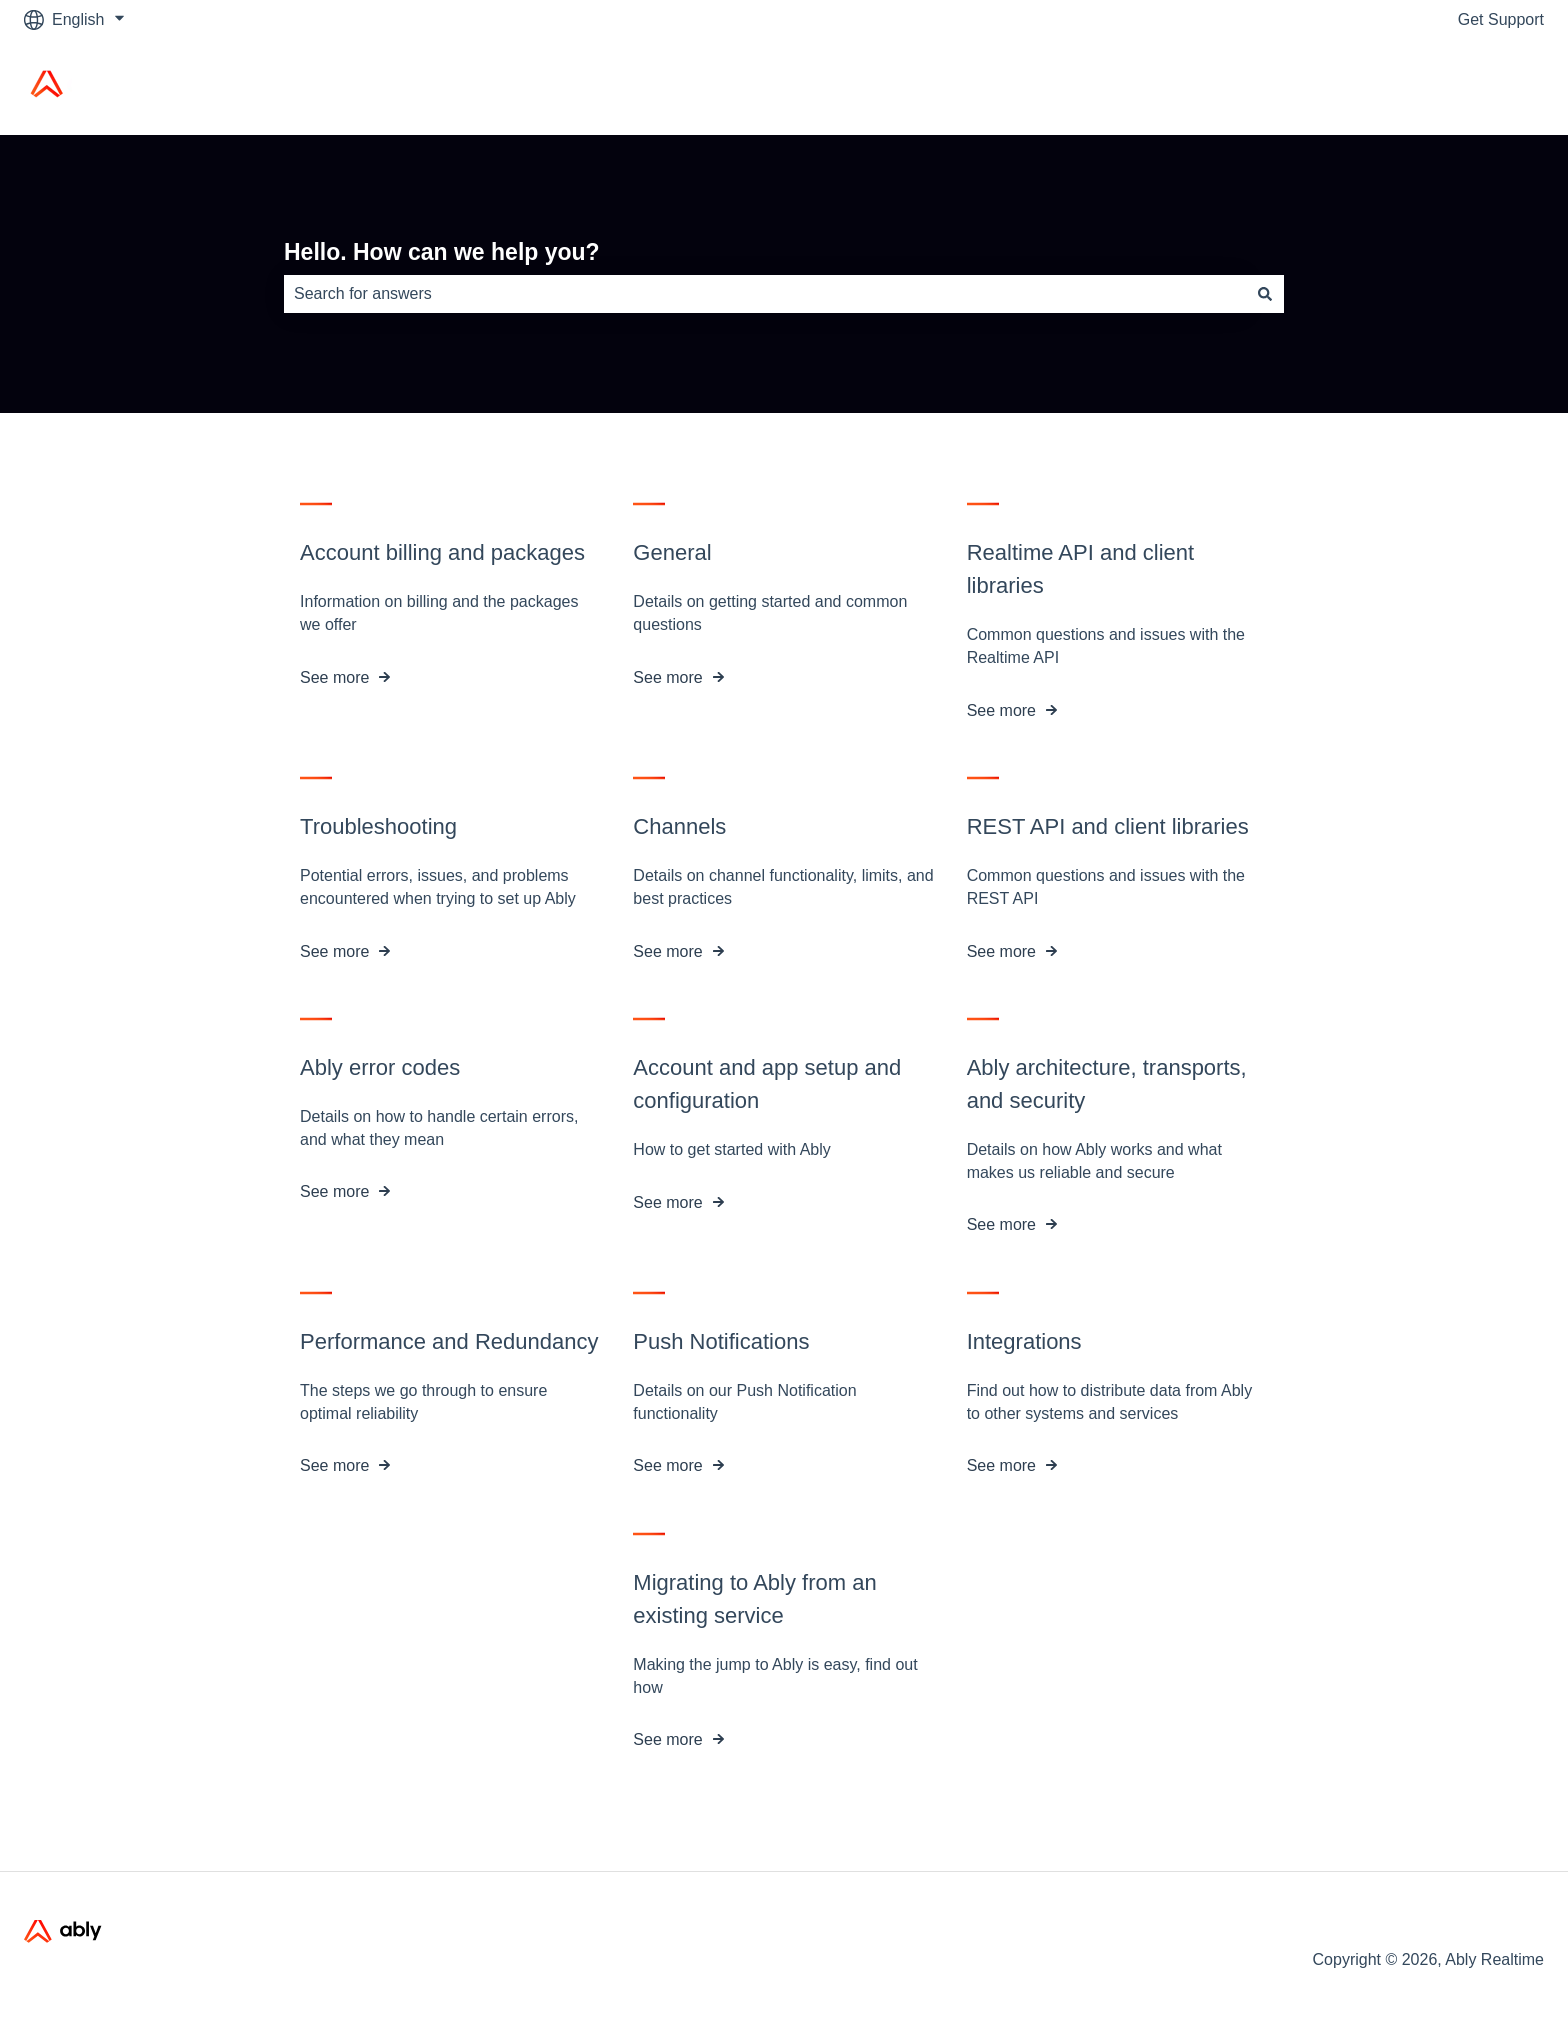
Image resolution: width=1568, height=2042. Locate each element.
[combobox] (765, 294)
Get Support (1501, 19)
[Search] (1265, 294)
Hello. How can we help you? (442, 252)
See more (334, 677)
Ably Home (1485, 86)
